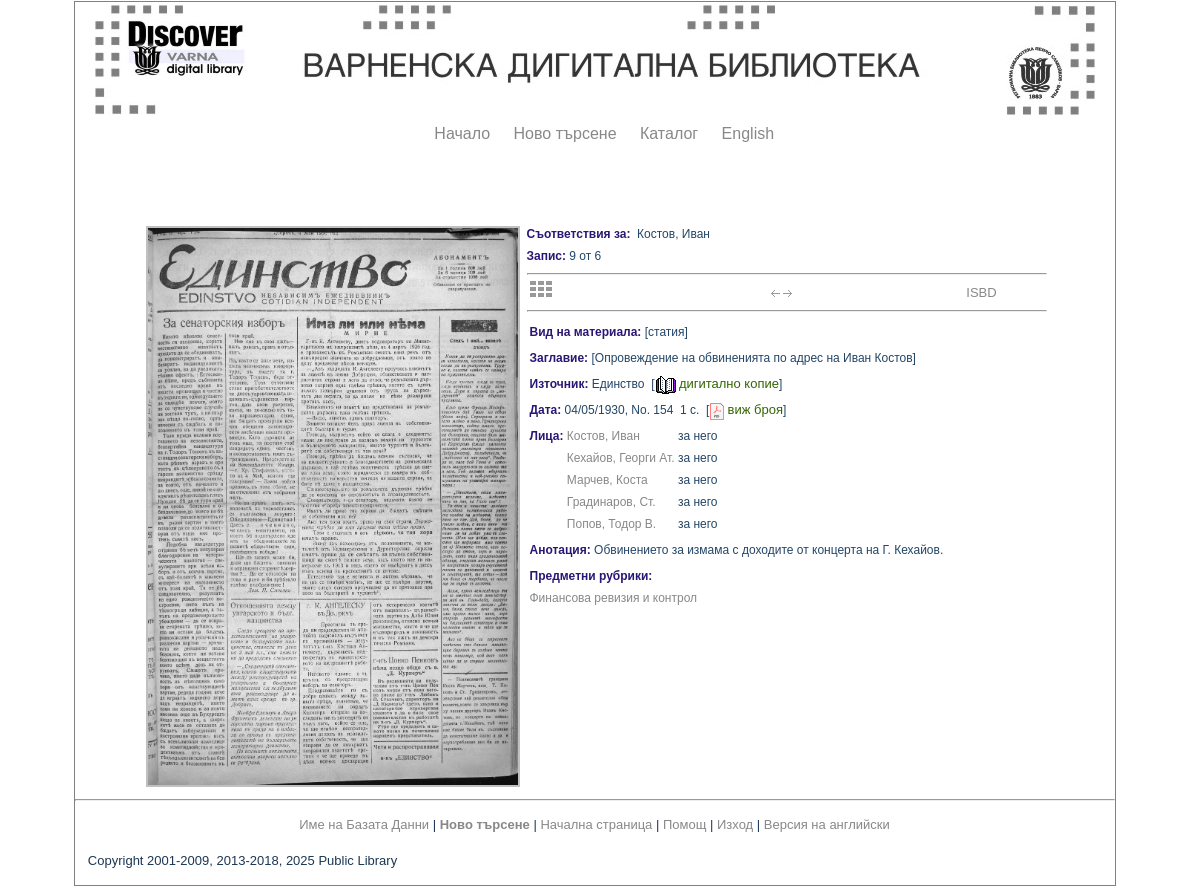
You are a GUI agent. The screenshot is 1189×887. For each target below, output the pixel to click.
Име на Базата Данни (364, 824)
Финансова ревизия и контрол (614, 598)
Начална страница (596, 824)
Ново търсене (565, 133)
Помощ (684, 824)
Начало (462, 133)
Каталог (669, 133)
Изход (735, 824)
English (748, 133)
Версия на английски (827, 824)
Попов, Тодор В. (611, 524)
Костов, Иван (603, 436)
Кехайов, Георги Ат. (621, 458)
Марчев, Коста (607, 480)
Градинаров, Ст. (611, 502)
